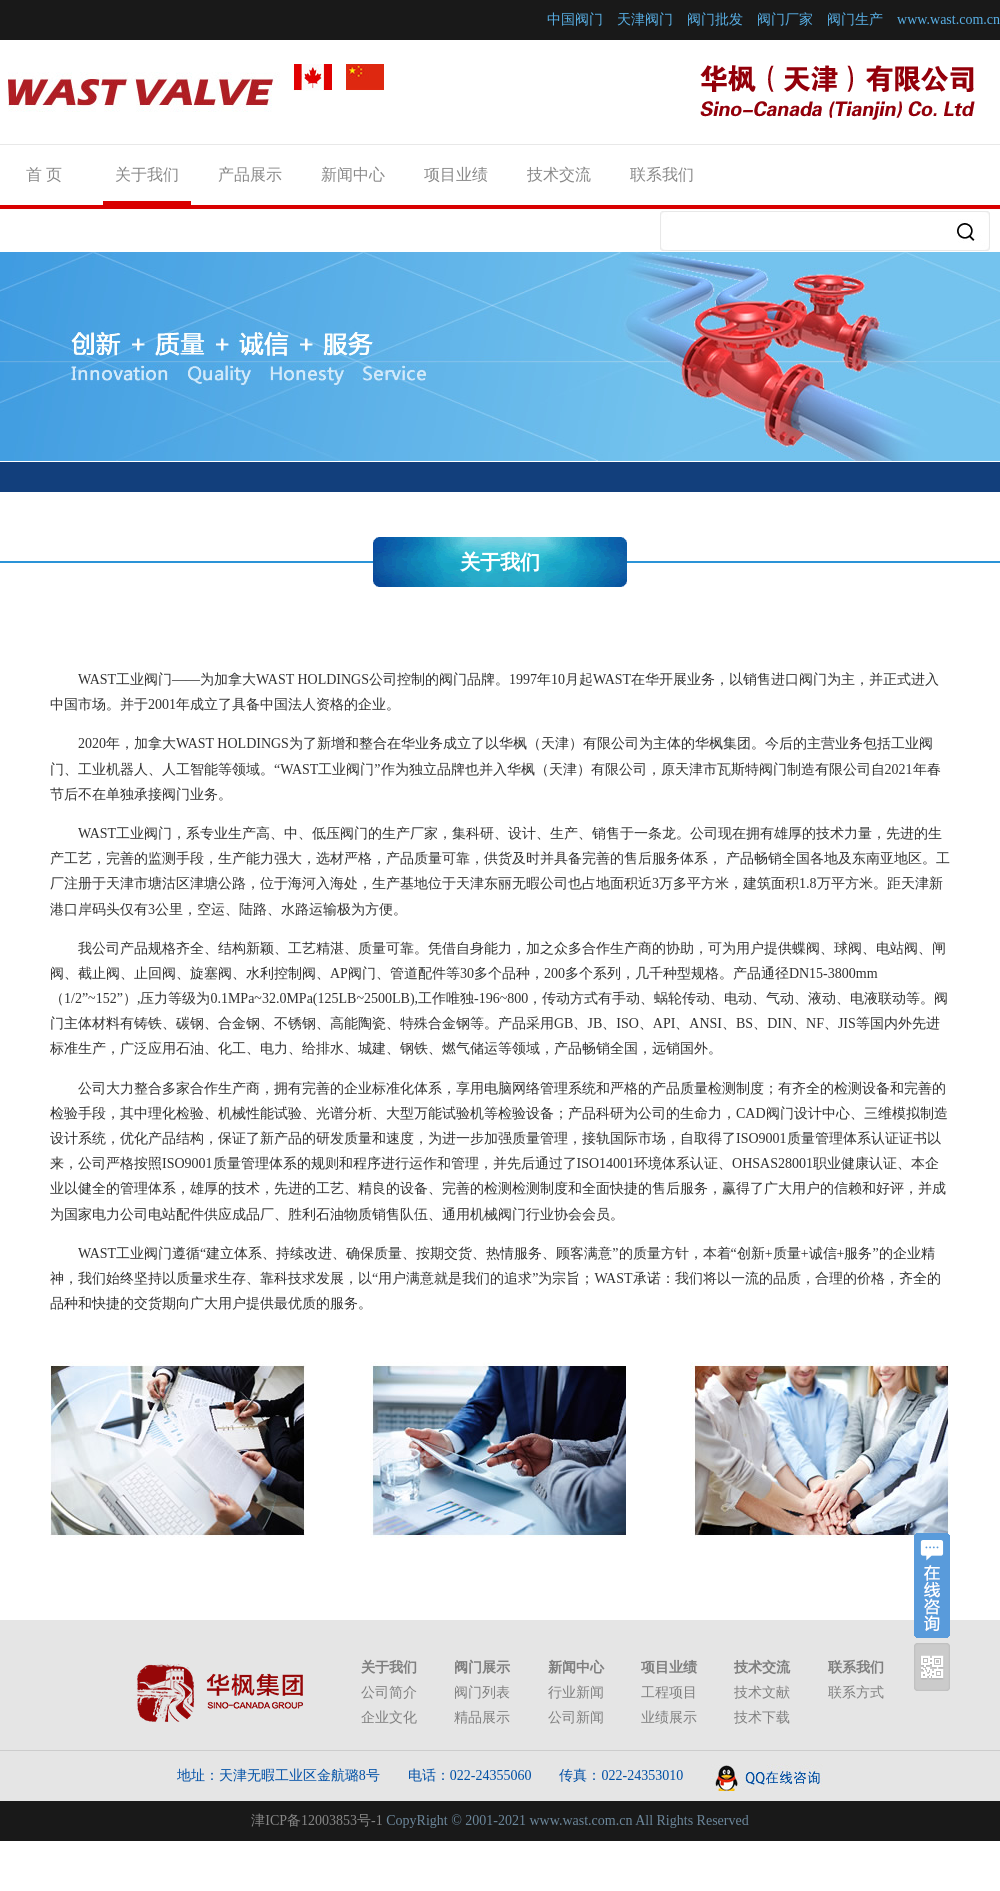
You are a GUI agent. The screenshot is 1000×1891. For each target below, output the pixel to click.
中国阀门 (575, 19)
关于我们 (147, 174)
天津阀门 (645, 19)
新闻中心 (353, 174)
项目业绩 (456, 174)
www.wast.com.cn (948, 19)
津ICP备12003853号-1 (316, 1820)
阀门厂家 (785, 19)
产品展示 (250, 174)
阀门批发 (715, 19)
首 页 (44, 174)
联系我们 (662, 174)
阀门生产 (855, 19)
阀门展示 (482, 1667)
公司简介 (389, 1692)
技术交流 (559, 174)
